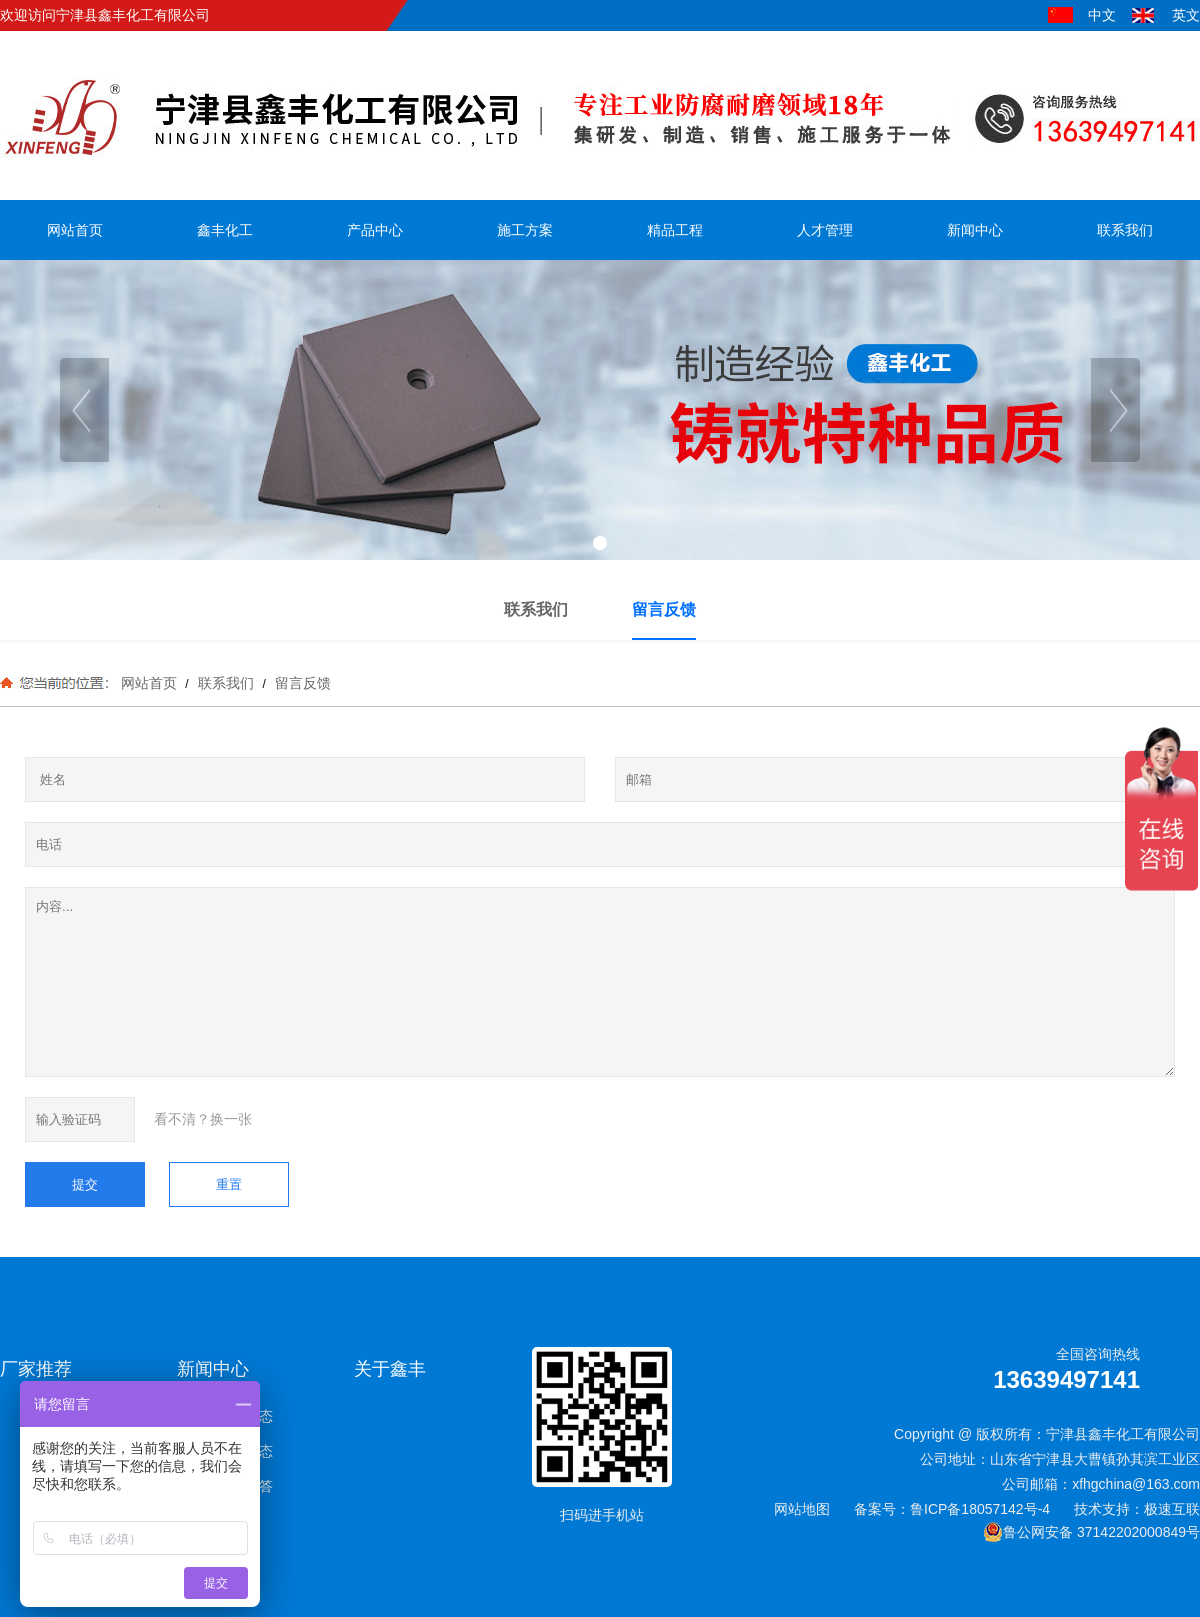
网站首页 (149, 683)
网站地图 (802, 1509)
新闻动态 (245, 1416)
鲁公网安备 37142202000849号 (1091, 1532)
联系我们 (226, 683)
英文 (1186, 15)
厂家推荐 (36, 1369)
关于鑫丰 (390, 1369)
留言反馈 (301, 683)
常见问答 (245, 1486)
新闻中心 (213, 1369)
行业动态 (245, 1451)
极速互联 (1172, 1509)
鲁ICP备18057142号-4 (980, 1509)
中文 (1102, 15)
